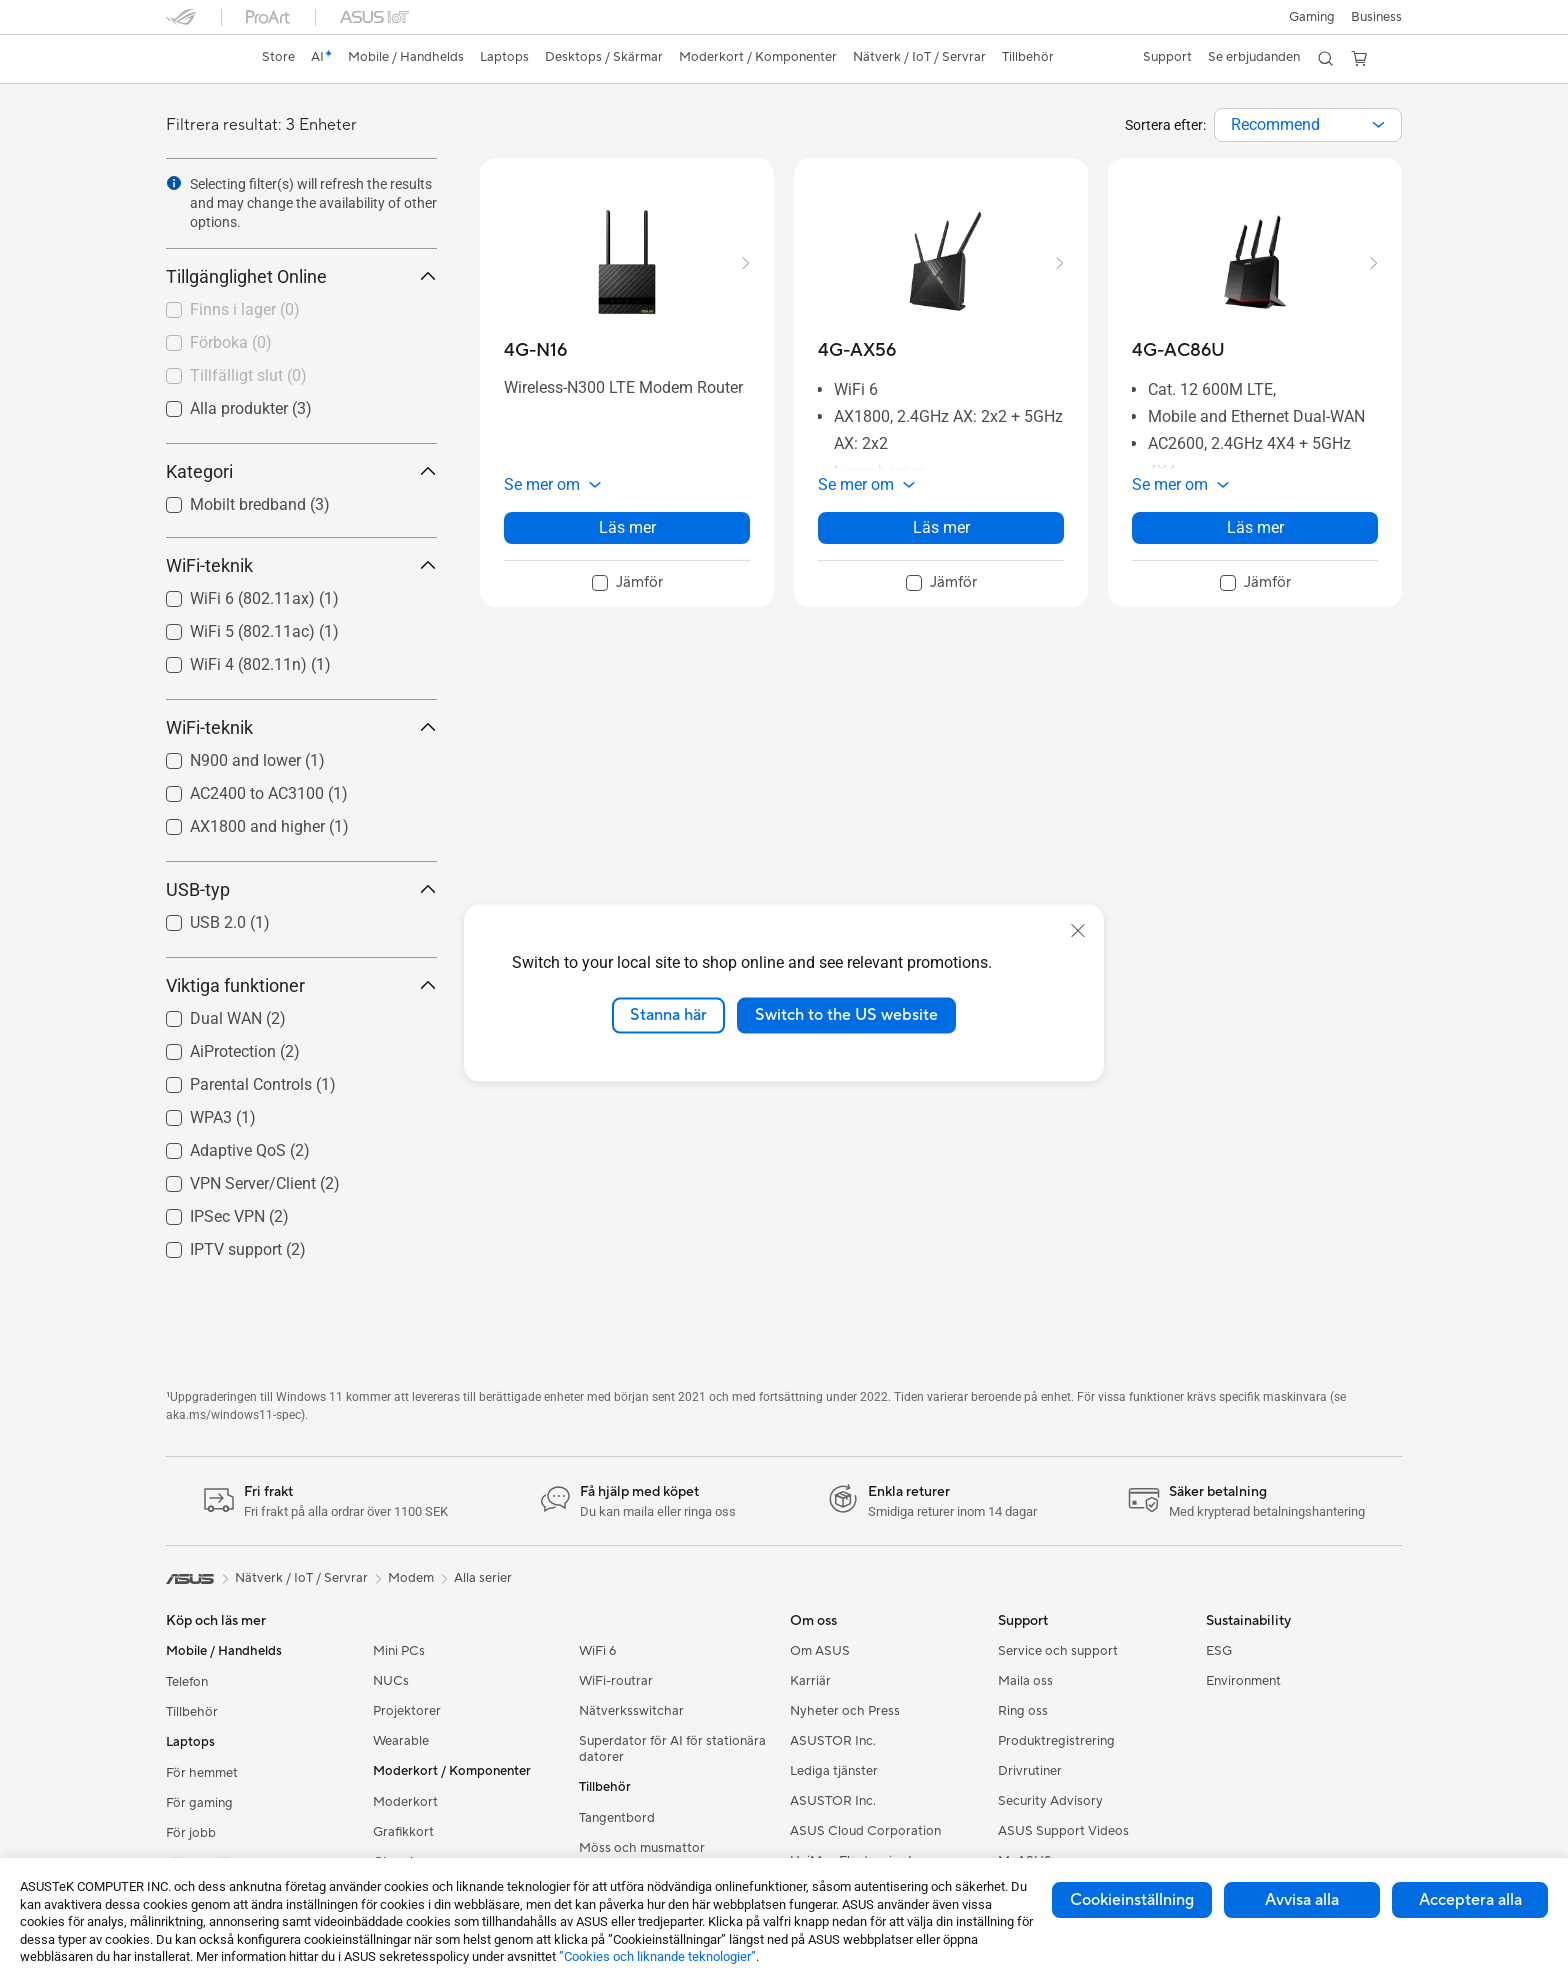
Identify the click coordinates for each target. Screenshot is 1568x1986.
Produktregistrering (1056, 1741)
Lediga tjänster (834, 1771)
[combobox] (1308, 125)
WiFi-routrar (616, 1681)
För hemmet (202, 1773)
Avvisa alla (1302, 1900)
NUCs (391, 1681)
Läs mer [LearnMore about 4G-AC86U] (1255, 527)
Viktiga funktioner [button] (301, 985)
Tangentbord (617, 1818)
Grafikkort (403, 1832)
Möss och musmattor (642, 1848)
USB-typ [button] (301, 889)
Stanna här (668, 1015)
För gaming (199, 1803)
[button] (1312, 17)
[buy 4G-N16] (535, 350)
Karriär (810, 1681)
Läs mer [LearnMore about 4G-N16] (627, 527)
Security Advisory (1050, 1801)
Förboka (231, 342)
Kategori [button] (301, 471)
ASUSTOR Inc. (833, 1741)
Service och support (1058, 1651)
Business (1376, 17)
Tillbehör (192, 1712)
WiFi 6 (597, 1651)
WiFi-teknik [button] (301, 565)
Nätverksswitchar (631, 1711)
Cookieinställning (1132, 1900)
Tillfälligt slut (248, 375)
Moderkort (405, 1802)
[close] (1078, 931)
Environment (1243, 1681)
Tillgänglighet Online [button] (301, 276)
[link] (200, 59)
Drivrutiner (1030, 1771)
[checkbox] (293, 311)
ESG (1219, 1651)
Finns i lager (245, 309)
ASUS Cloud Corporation (865, 1831)
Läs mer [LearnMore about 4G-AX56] (941, 527)
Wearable (401, 1741)
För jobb (191, 1833)
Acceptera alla (1470, 1900)
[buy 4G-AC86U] (1178, 350)
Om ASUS (820, 1651)
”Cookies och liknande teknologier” (657, 1956)
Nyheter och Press (845, 1711)
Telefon (187, 1682)
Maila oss (1025, 1681)
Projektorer (407, 1711)
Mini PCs (399, 1651)
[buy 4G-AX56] (857, 350)
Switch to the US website (846, 1015)
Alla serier (483, 1578)
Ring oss (1023, 1711)
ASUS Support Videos (1063, 1831)
